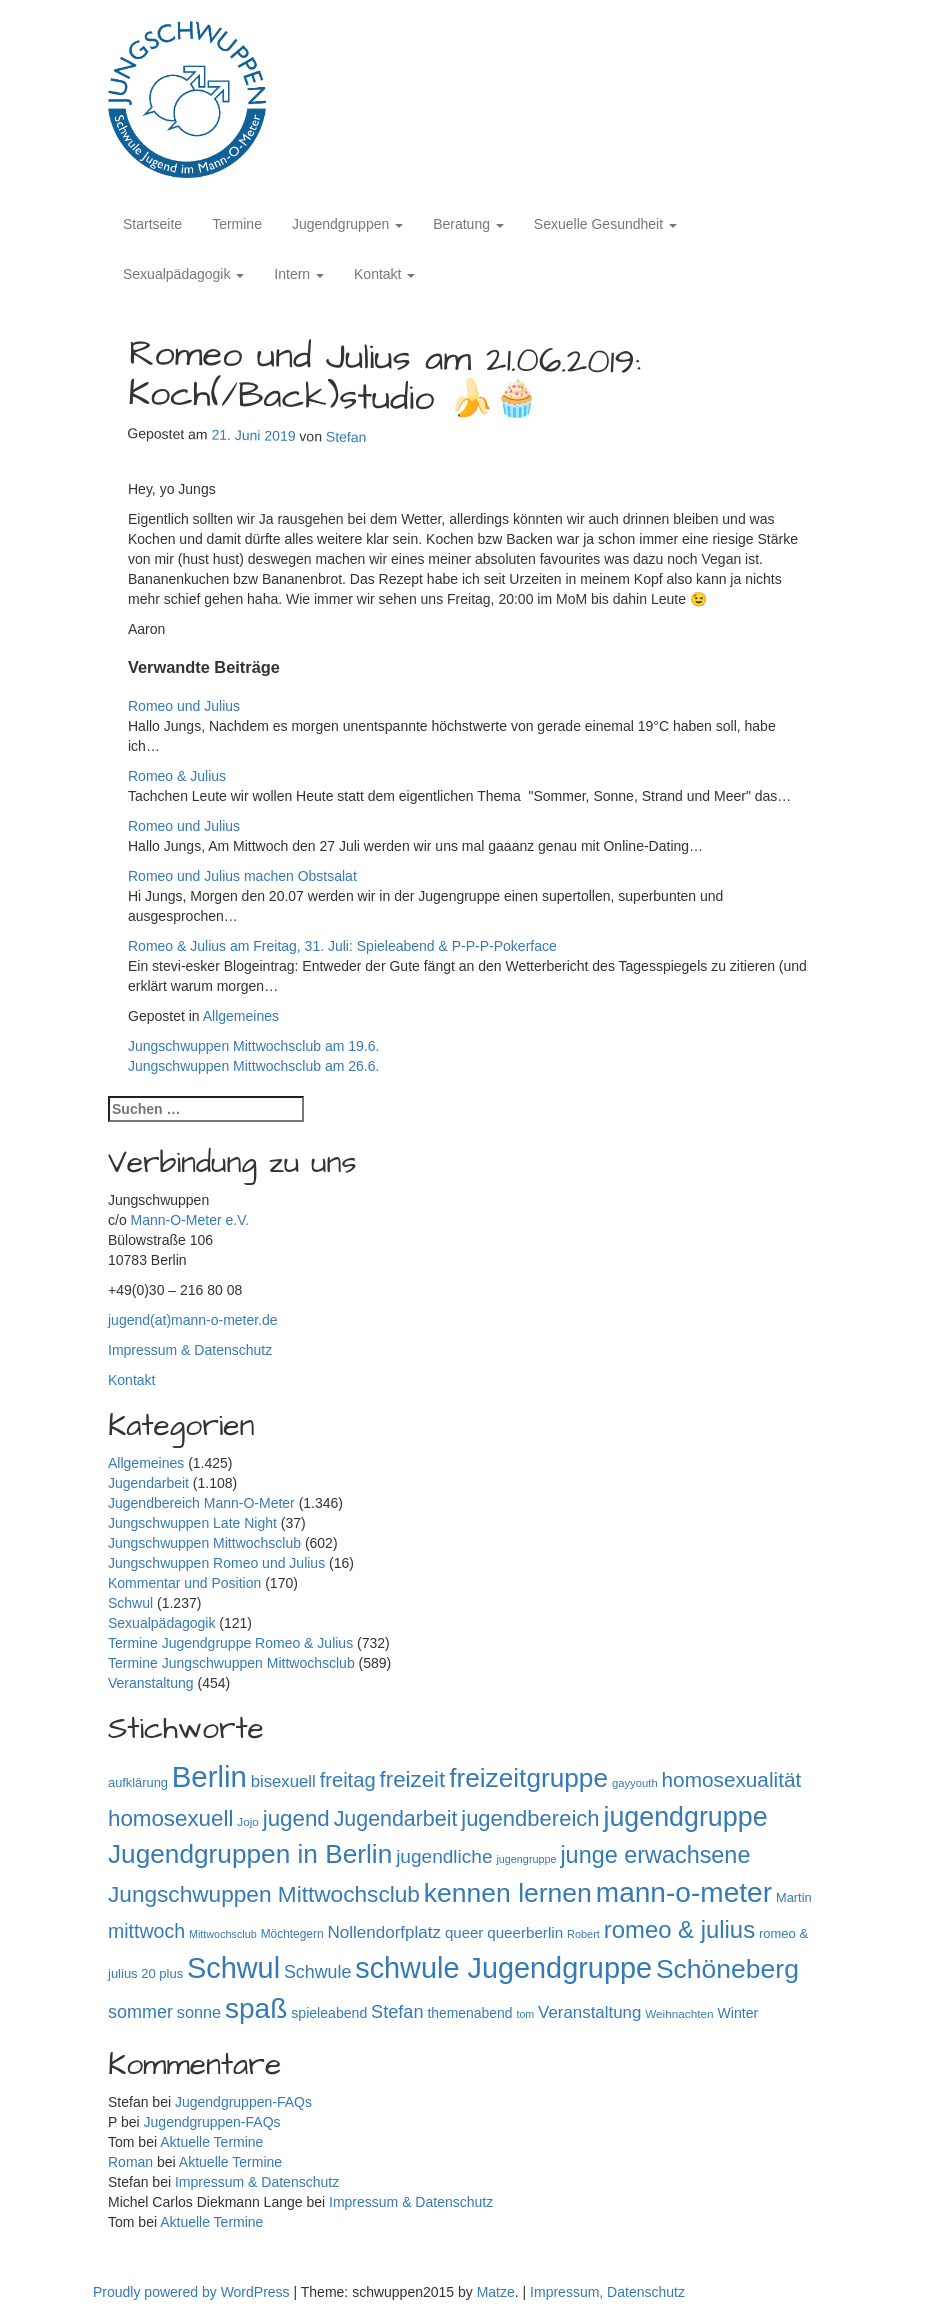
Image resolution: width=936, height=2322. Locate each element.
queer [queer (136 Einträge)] (464, 1932)
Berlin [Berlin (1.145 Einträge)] (209, 1776)
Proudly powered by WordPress (193, 2292)
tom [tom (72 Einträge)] (525, 2014)
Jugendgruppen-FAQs (243, 2102)
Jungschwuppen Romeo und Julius (216, 1563)
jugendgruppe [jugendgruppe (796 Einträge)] (685, 1817)
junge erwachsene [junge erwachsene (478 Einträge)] (655, 1855)
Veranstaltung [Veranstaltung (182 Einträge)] (589, 2012)
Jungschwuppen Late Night (192, 1523)
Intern (299, 274)
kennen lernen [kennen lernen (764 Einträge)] (508, 1893)
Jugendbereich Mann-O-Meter (201, 1503)
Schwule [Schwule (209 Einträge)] (317, 1972)
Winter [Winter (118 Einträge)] (737, 2013)
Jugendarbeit (148, 1483)
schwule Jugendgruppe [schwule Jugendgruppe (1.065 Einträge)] (503, 1968)
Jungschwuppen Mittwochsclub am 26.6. (253, 1066)
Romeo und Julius (184, 706)
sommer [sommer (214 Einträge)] (140, 2012)
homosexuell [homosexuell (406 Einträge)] (170, 1818)
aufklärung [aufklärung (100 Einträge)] (138, 1782)
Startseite (152, 224)
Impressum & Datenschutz (190, 1350)
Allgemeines (241, 1016)
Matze (496, 2292)
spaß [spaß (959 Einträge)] (256, 2008)
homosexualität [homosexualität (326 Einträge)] (732, 1779)
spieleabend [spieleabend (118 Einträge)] (329, 2013)
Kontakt (384, 274)
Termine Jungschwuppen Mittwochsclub (231, 1663)
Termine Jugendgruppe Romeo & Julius (230, 1643)
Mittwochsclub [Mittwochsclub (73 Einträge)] (223, 1934)
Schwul (130, 1603)
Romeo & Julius (177, 776)
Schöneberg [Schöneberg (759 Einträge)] (727, 1969)
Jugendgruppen (347, 224)
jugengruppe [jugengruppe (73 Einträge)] (526, 1859)
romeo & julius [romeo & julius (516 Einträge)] (679, 1929)
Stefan (346, 437)
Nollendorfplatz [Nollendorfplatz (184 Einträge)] (384, 1932)
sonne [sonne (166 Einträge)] (199, 2012)
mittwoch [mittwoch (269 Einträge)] (146, 1931)
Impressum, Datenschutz (607, 2292)
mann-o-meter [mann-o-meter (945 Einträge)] (684, 1892)
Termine (237, 224)
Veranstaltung (151, 1683)
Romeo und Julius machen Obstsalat (242, 876)
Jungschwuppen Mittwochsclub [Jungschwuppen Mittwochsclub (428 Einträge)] (264, 1894)
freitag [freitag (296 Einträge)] (348, 1780)
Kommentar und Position (184, 1583)
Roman (130, 2162)
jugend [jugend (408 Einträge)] (296, 1818)
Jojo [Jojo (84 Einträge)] (248, 1821)
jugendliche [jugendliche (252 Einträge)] (444, 1856)
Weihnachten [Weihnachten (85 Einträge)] (679, 2013)
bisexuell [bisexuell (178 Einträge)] (283, 1781)
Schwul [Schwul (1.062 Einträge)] (233, 1968)
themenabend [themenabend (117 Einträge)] (469, 2013)
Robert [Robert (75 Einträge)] (583, 1934)
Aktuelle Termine (211, 2142)
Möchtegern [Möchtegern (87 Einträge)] (292, 1934)
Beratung (468, 224)
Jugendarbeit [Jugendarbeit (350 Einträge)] (396, 1819)
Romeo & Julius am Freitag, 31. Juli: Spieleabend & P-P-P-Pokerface (342, 946)
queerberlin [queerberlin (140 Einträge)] (525, 1932)
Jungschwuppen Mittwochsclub (204, 1543)
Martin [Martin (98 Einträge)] (794, 1897)
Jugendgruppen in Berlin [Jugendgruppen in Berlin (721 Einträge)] (250, 1854)
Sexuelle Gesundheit (605, 224)
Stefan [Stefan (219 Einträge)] (397, 2012)
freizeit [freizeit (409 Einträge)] (413, 1779)
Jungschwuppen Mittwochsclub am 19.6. (253, 1046)
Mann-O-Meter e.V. (190, 1220)
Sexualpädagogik (183, 274)
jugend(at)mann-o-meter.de (193, 1320)
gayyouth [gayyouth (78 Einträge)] (635, 1783)
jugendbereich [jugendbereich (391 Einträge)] (530, 1818)
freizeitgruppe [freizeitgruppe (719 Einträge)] (528, 1778)
